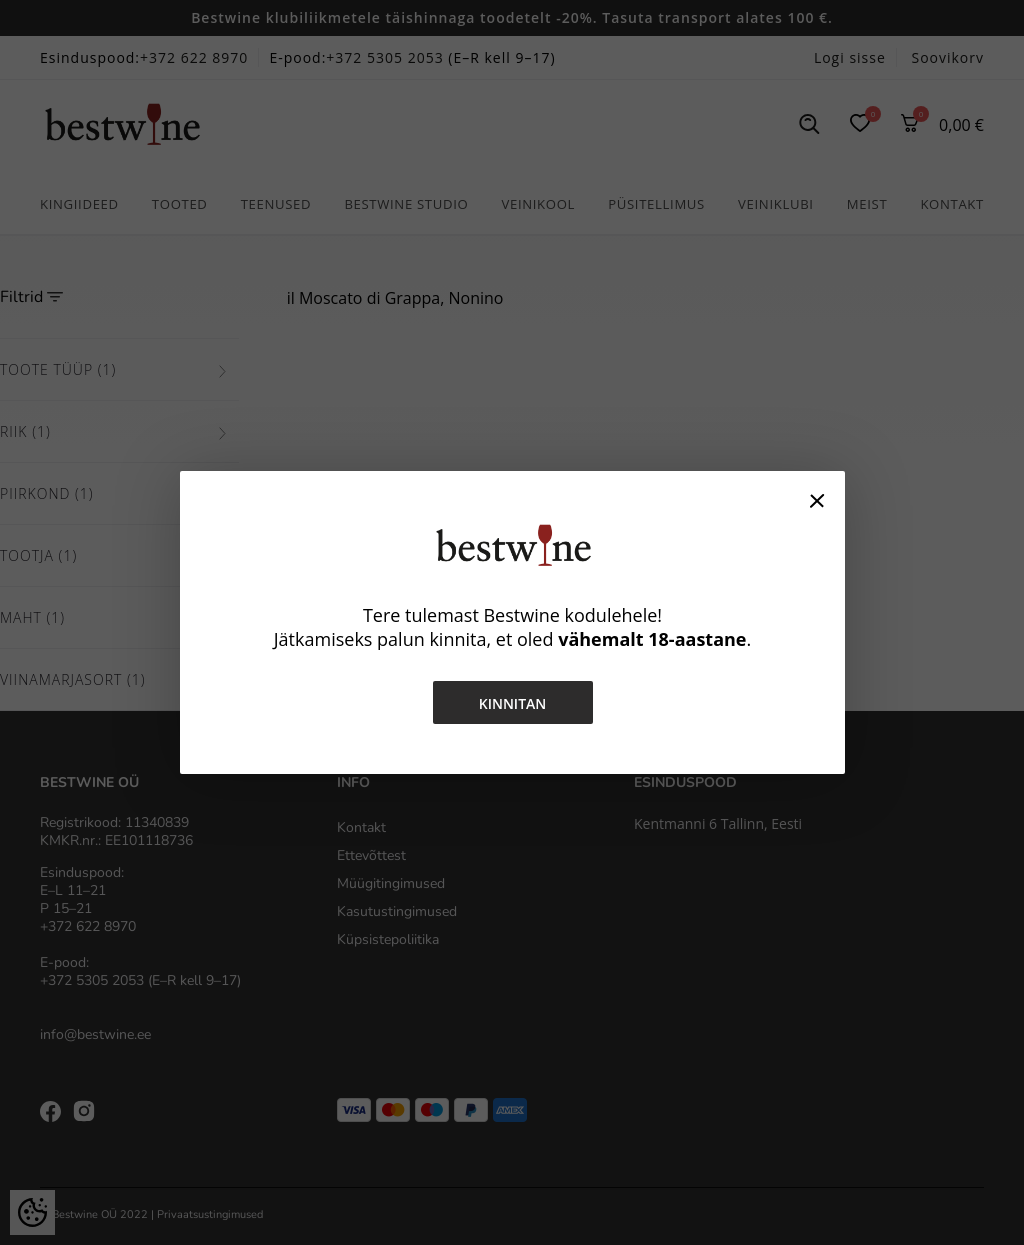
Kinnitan (512, 703)
